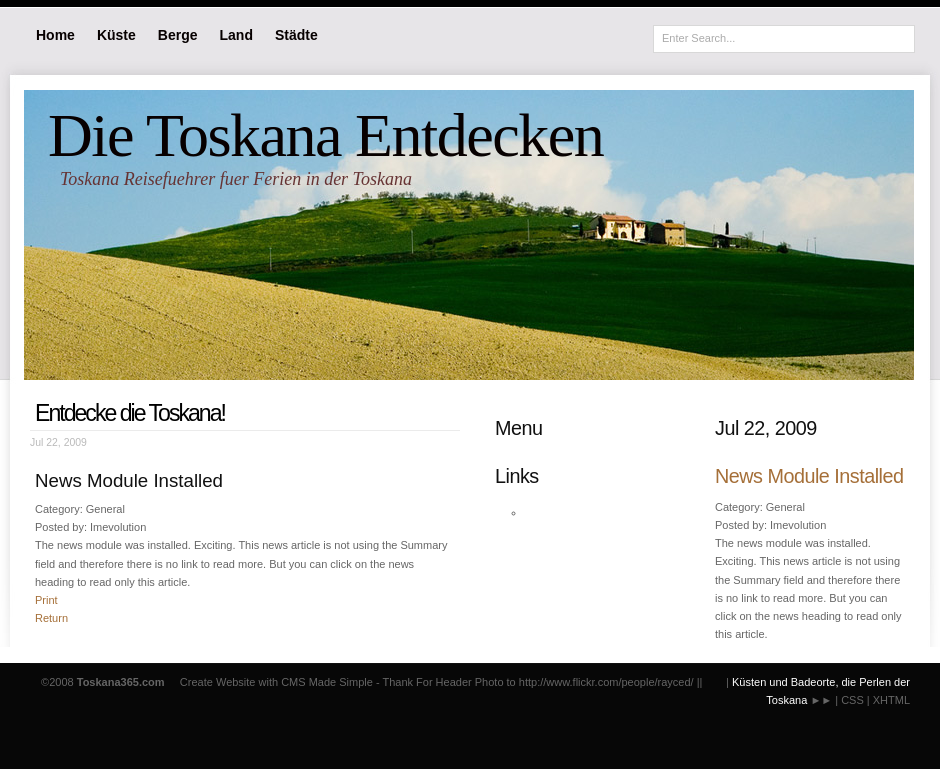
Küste (116, 35)
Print (46, 600)
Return (51, 618)
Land (236, 35)
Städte (296, 35)
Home (55, 35)
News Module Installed (809, 476)
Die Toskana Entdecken (325, 135)
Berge (178, 35)
